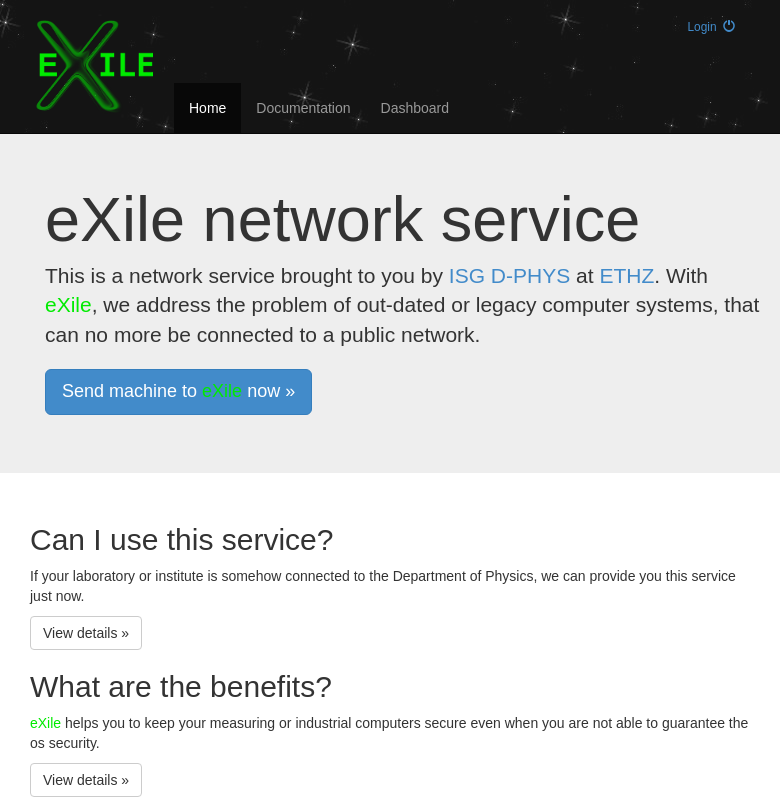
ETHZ (626, 275)
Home (207, 108)
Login (711, 27)
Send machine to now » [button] (178, 391)
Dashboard (415, 108)
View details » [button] (86, 633)
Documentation (303, 108)
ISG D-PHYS (509, 275)
